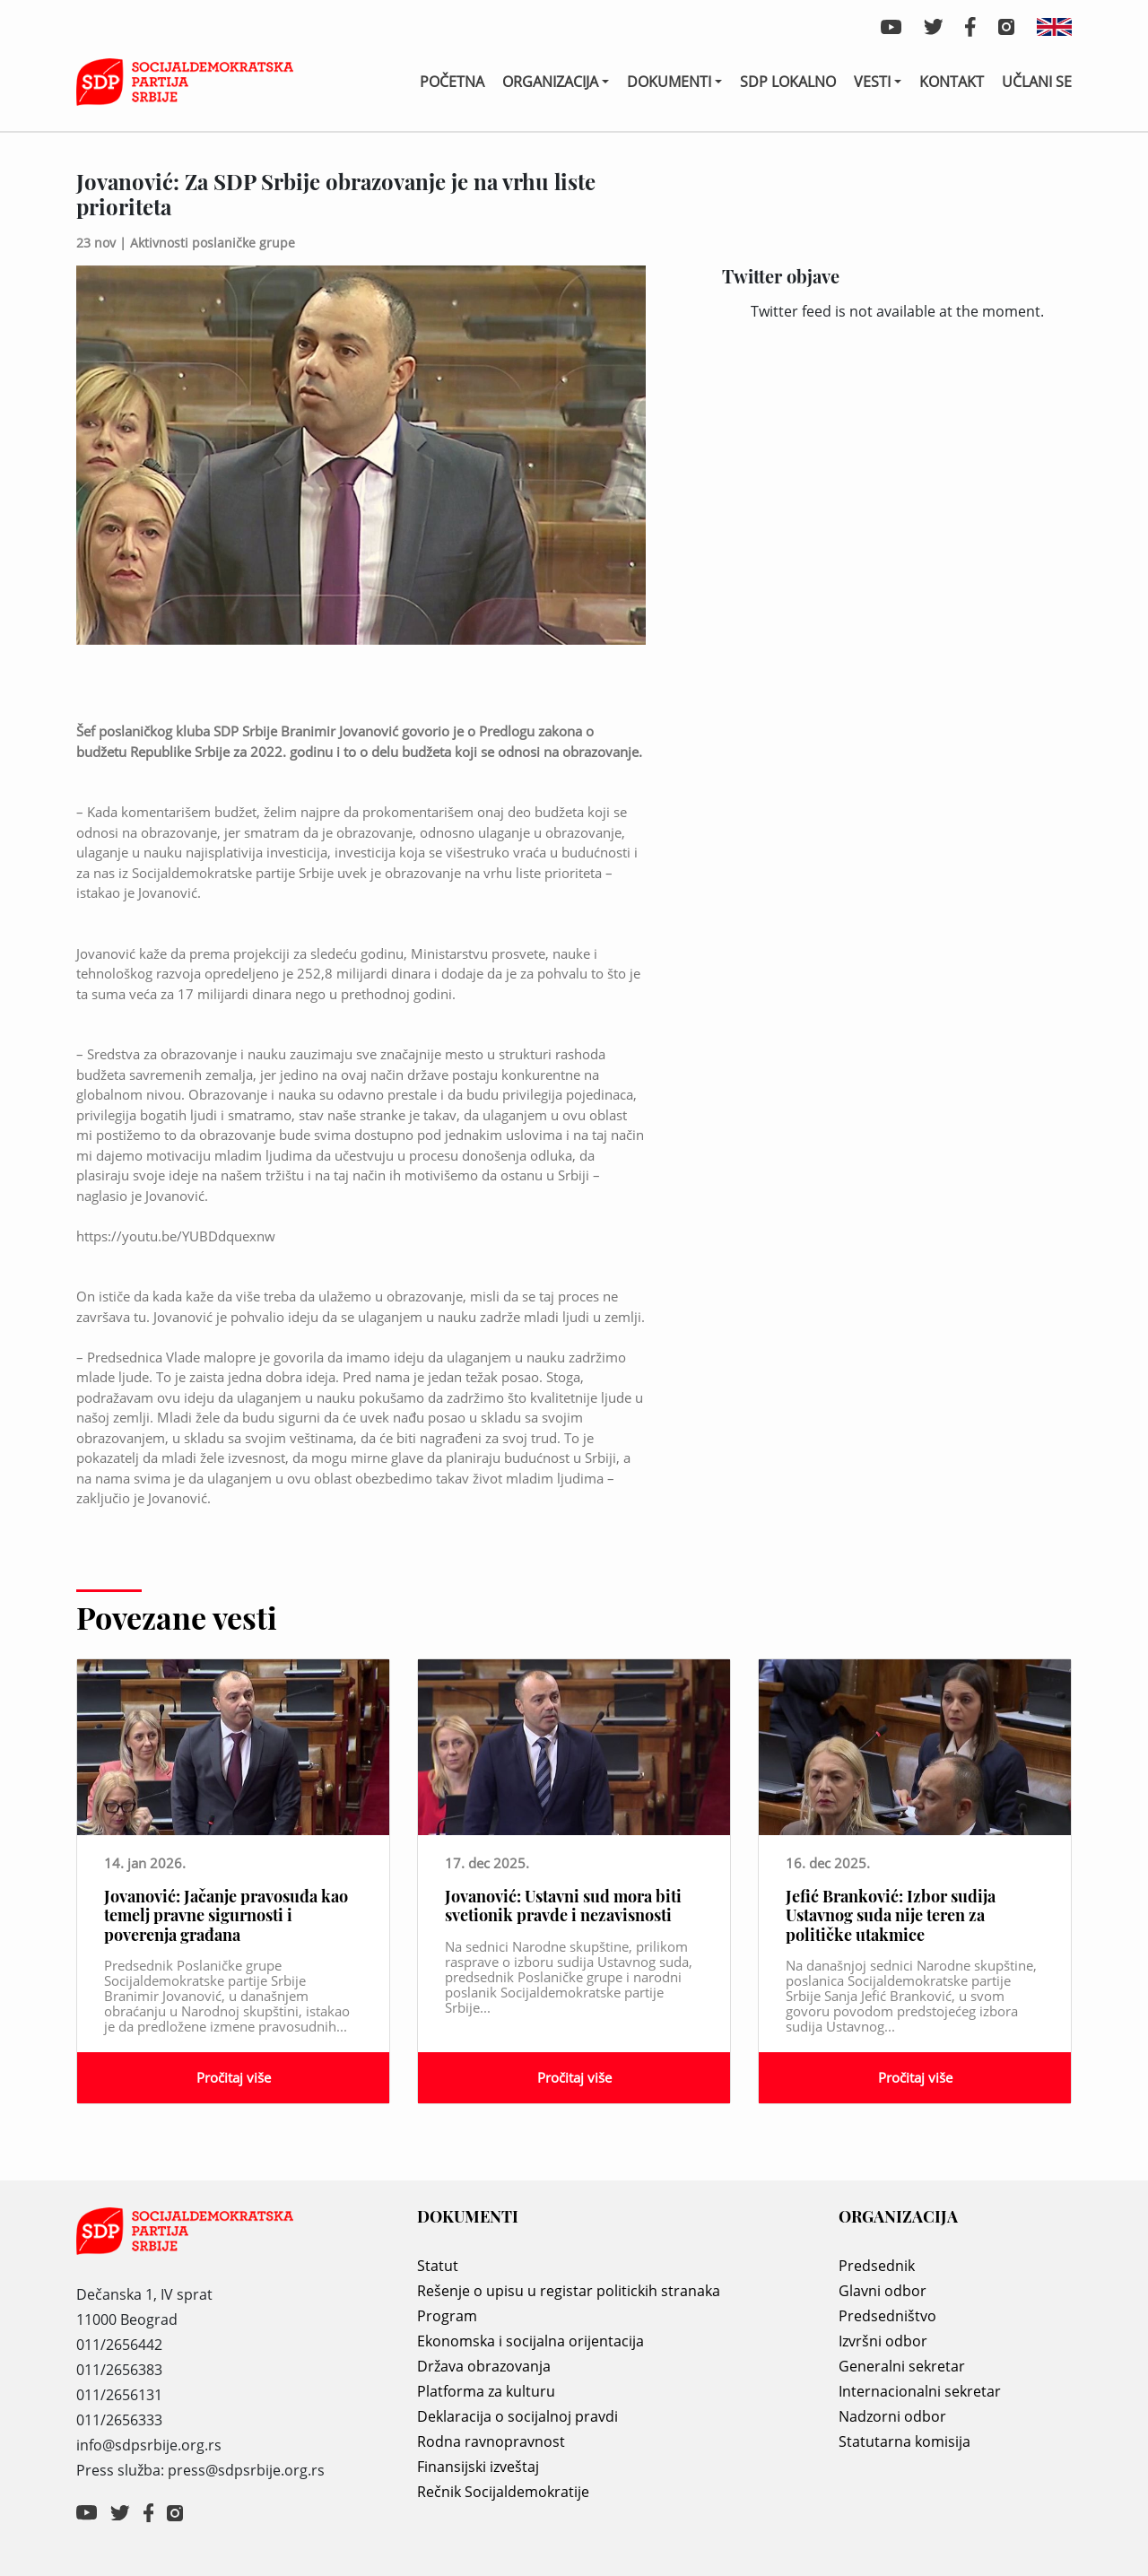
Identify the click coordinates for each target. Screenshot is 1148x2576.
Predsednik (877, 2266)
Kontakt (951, 81)
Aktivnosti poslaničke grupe (212, 242)
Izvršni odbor (883, 2341)
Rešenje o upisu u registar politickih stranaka (568, 2291)
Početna (452, 81)
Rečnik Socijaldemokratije (503, 2492)
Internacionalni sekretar (920, 2391)
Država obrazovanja (484, 2366)
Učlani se (1037, 81)
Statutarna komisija (904, 2441)
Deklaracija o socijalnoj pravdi (517, 2416)
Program (447, 2316)
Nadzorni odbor (892, 2416)
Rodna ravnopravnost (491, 2441)
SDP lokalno (788, 81)
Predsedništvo (887, 2316)
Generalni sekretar (902, 2366)
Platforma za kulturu (486, 2391)
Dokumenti (669, 81)
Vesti (872, 81)
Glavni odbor (882, 2291)
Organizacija (550, 81)
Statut (437, 2266)
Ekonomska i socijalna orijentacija (530, 2341)
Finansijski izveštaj (478, 2466)
